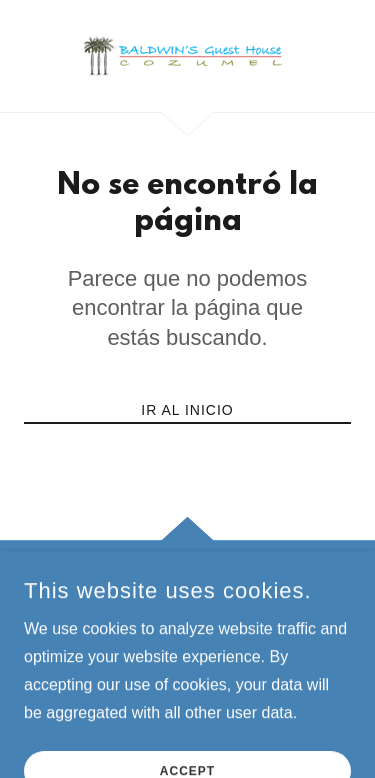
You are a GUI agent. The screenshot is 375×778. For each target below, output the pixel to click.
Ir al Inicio (187, 410)
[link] (187, 56)
